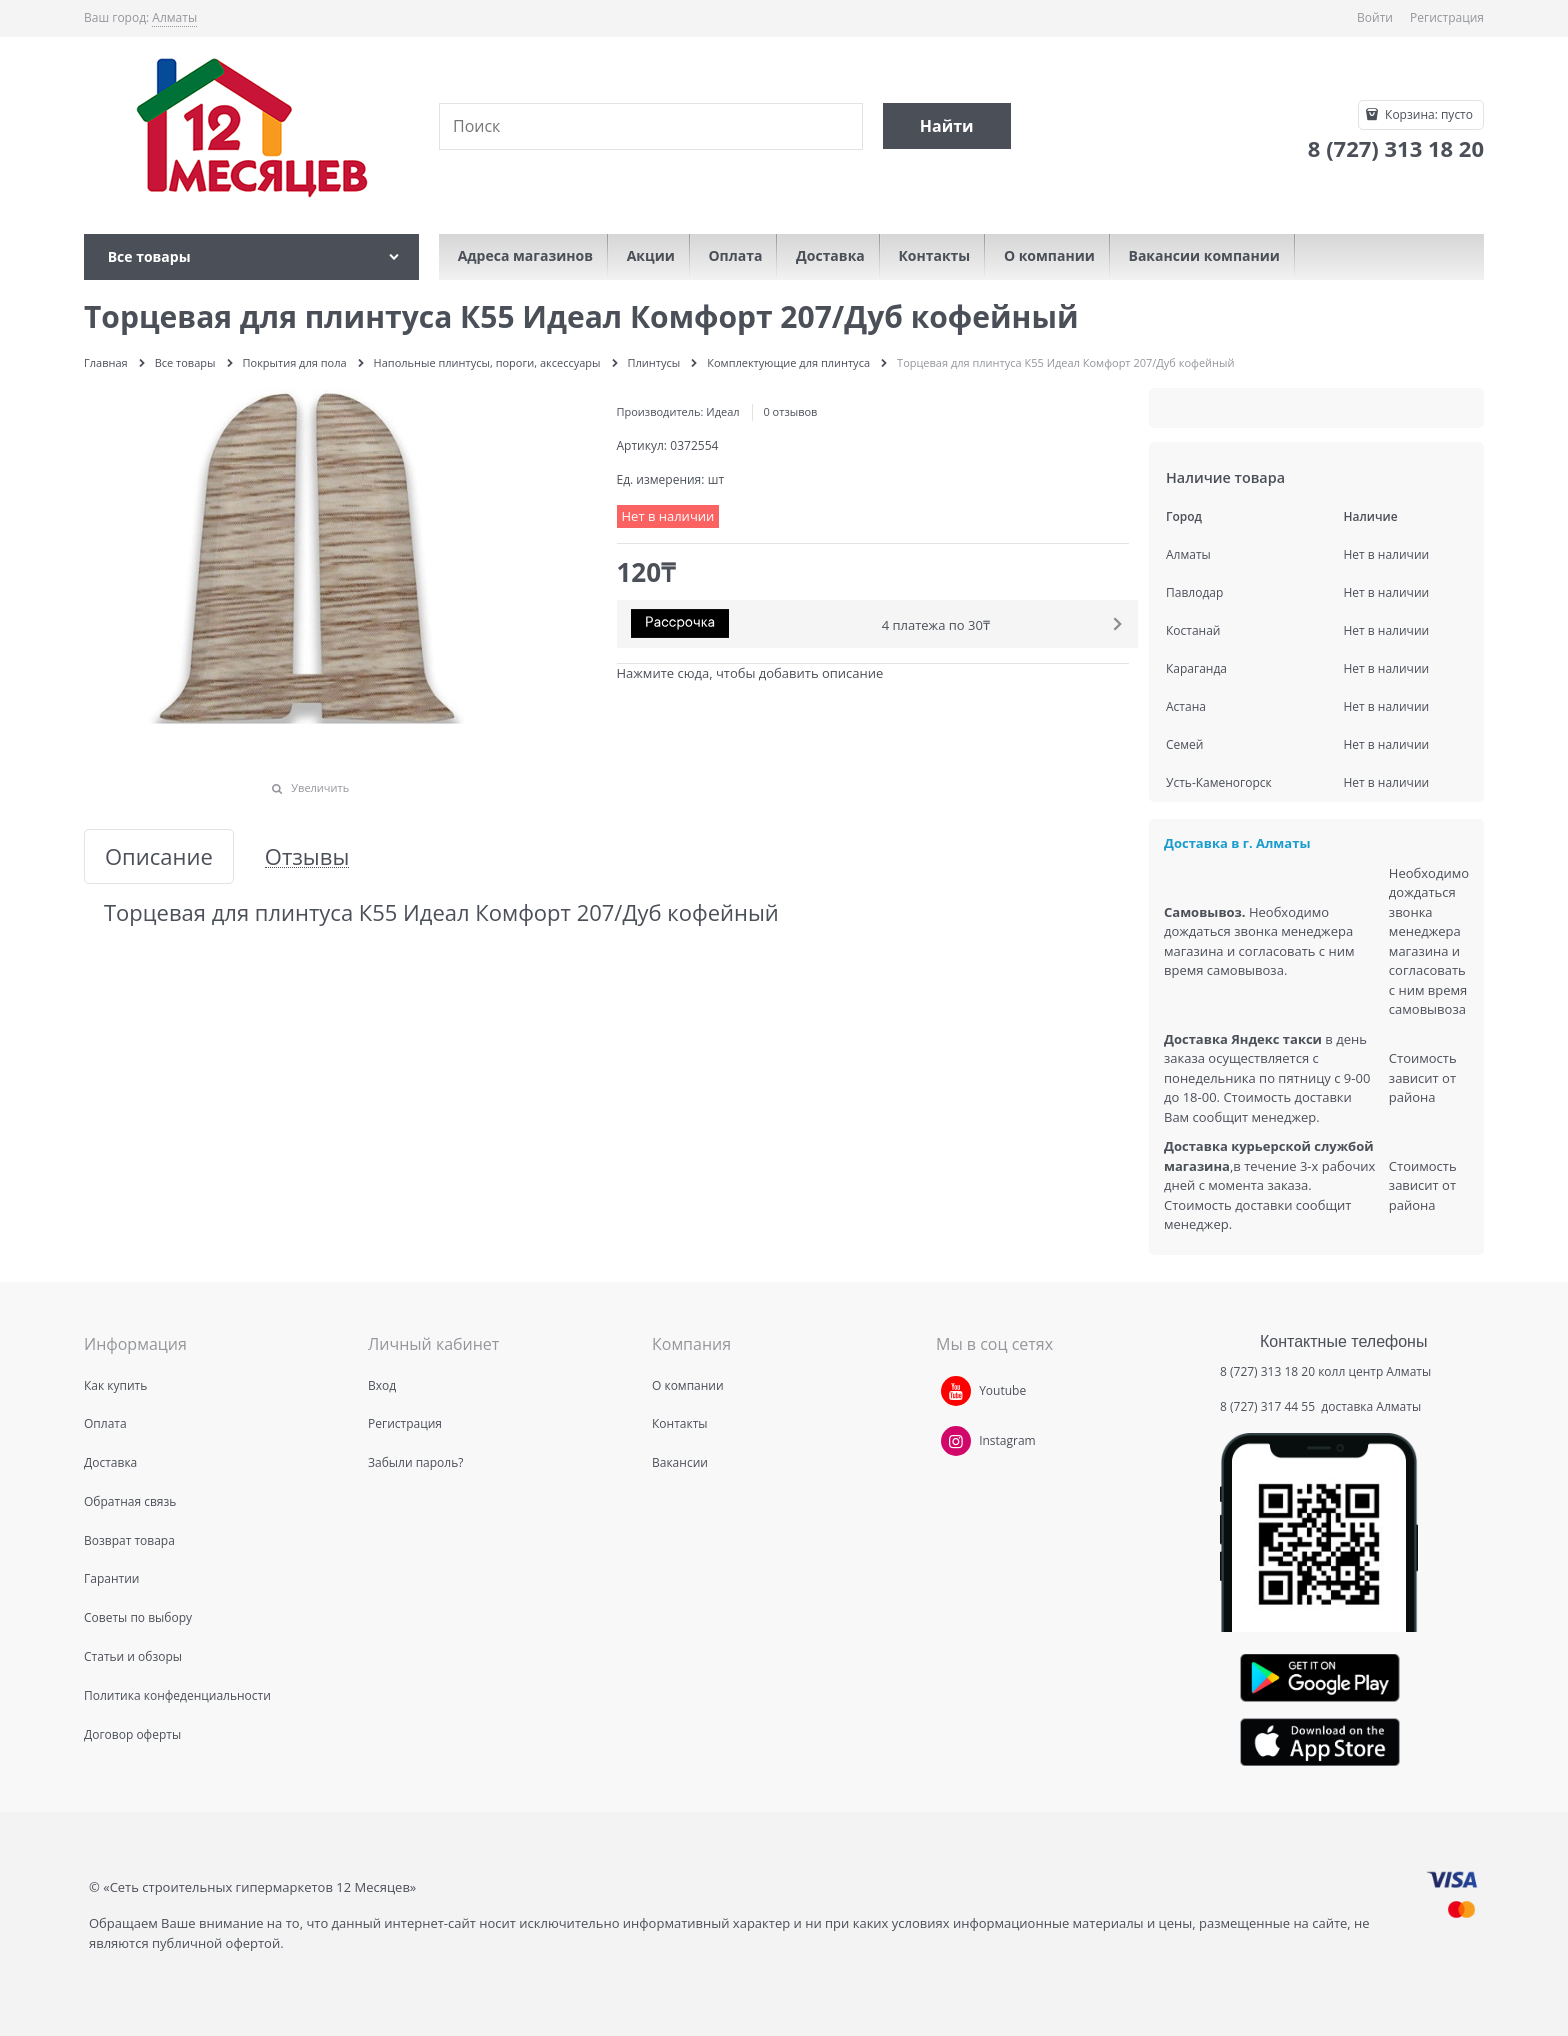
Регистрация (1447, 17)
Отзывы (307, 856)
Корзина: (1427, 114)
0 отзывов (790, 411)
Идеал (722, 411)
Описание (159, 856)
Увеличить (320, 787)
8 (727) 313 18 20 (1267, 1371)
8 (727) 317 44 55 (1269, 1406)
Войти (1375, 17)
